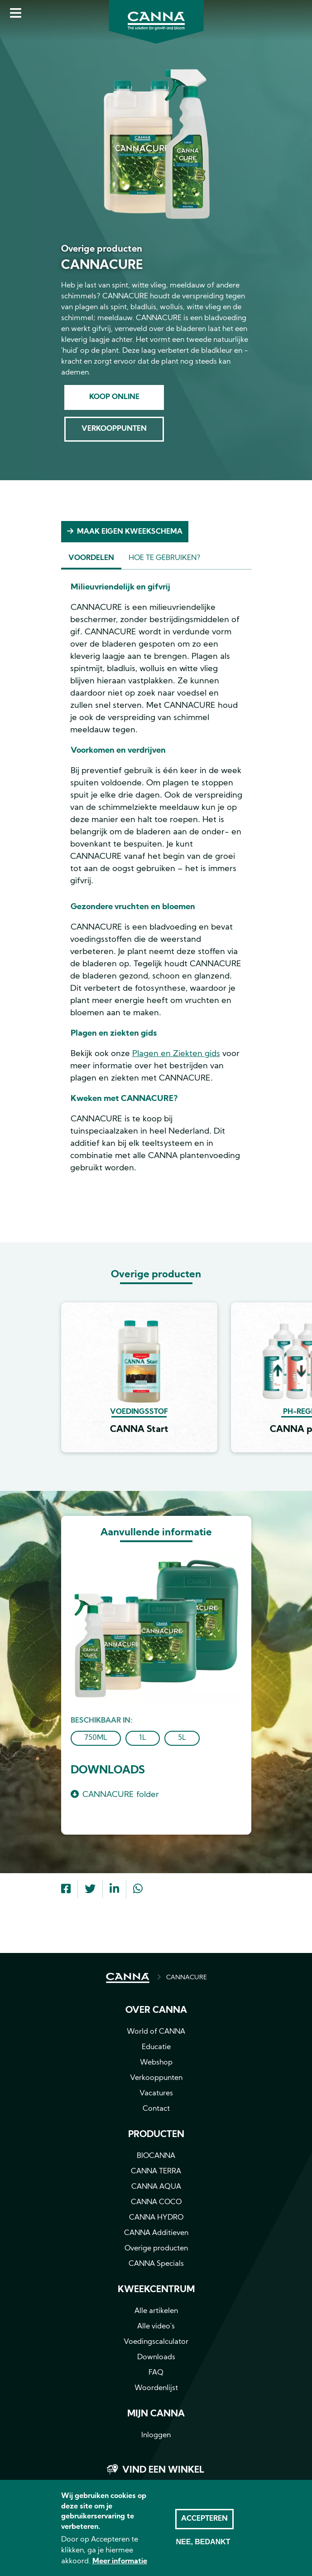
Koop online (114, 397)
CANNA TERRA (156, 2171)
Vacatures (156, 2093)
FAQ (156, 2372)
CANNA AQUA (156, 2187)
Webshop (156, 2062)
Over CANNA (156, 2010)
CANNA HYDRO (156, 2217)
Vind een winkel (163, 2470)
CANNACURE (186, 1977)
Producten (156, 2134)
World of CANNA (156, 2031)
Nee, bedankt (203, 2552)
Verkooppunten (114, 429)
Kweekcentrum (156, 2289)
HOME (127, 1978)
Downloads (156, 2357)
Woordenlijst (156, 2388)
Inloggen (156, 2435)
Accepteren (204, 2528)
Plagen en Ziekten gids (176, 1054)
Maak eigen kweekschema (129, 532)
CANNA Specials (156, 2264)
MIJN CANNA (156, 2414)
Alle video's (156, 2326)
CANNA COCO (156, 2202)
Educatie (156, 2047)
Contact (156, 2109)
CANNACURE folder (120, 1795)
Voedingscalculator (156, 2342)
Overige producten (156, 2248)
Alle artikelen (156, 2311)
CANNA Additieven (156, 2233)
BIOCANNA (156, 2156)
